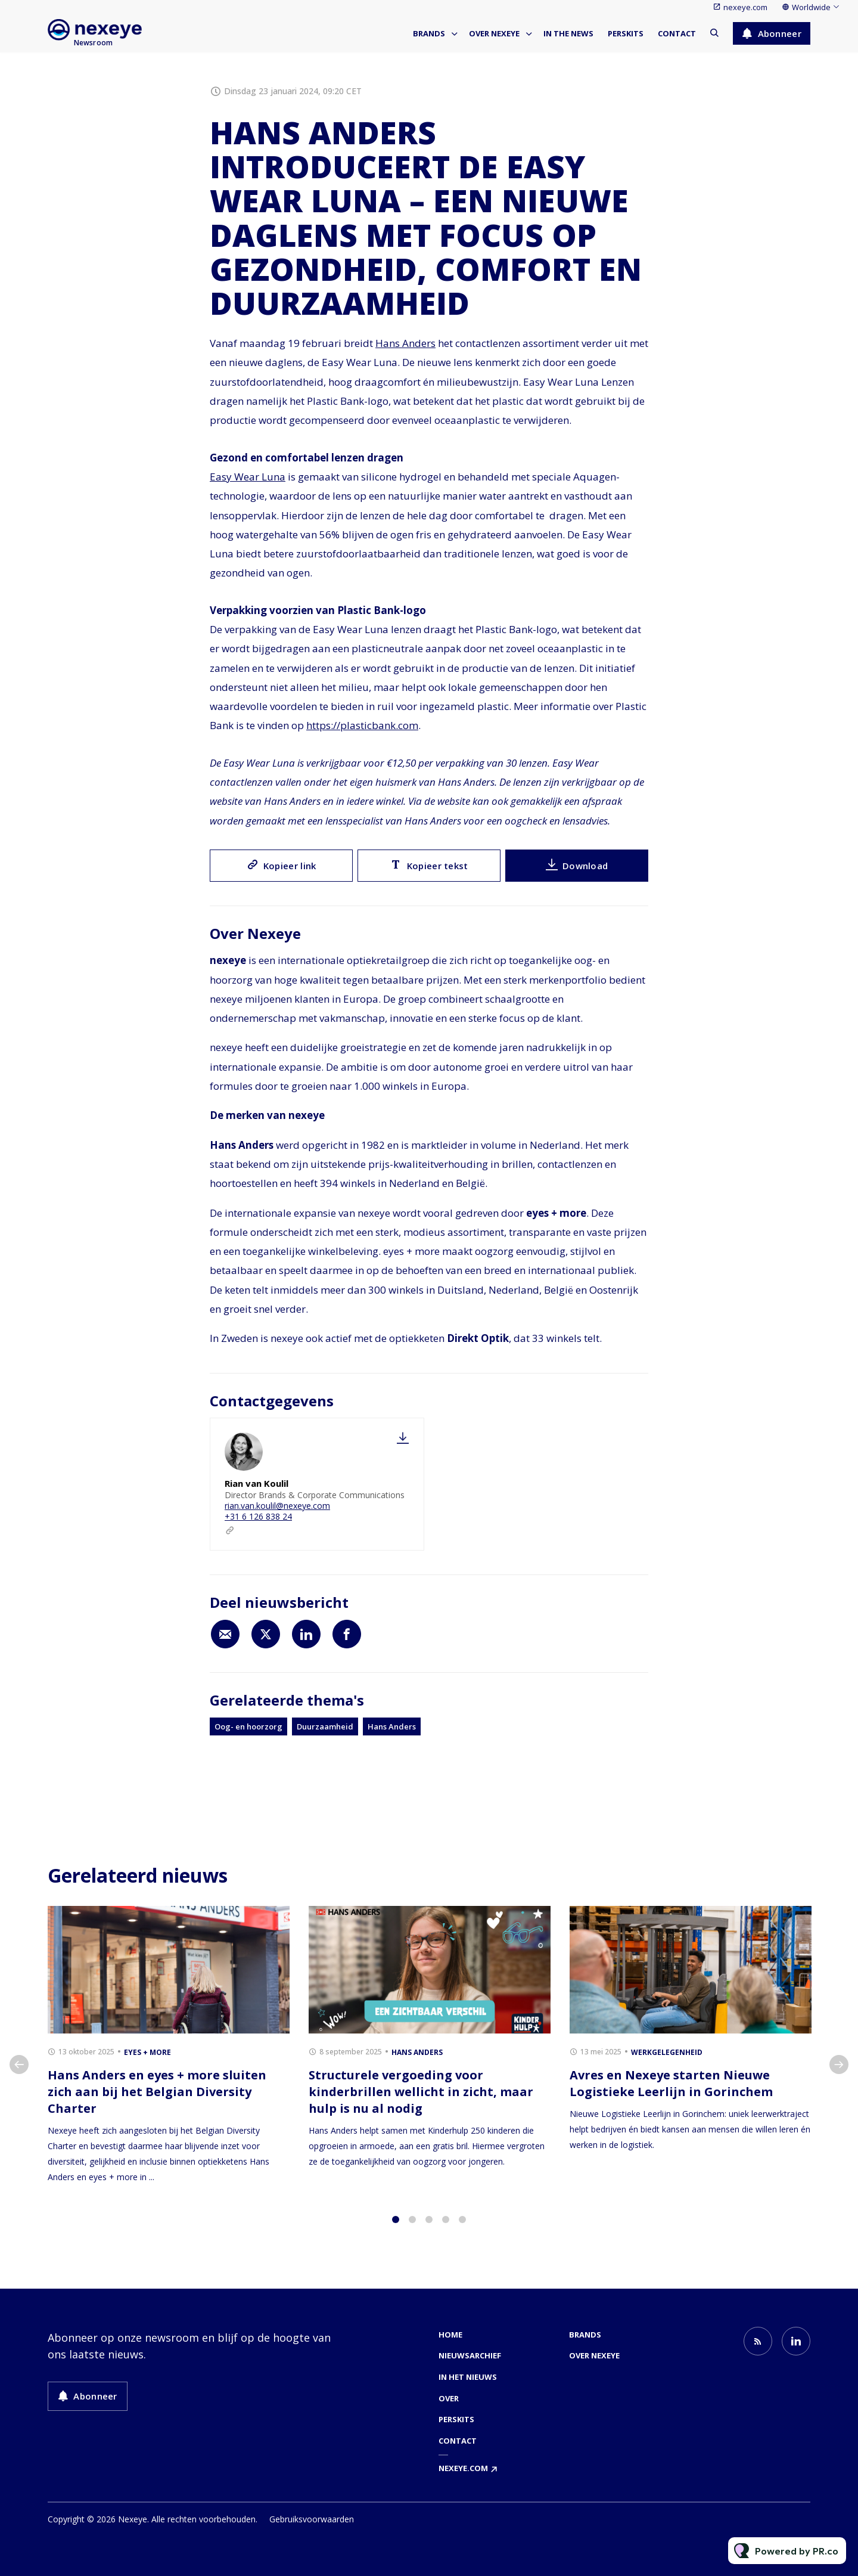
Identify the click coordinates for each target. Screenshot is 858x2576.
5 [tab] (462, 2229)
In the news (568, 33)
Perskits (626, 33)
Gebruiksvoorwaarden (311, 2519)
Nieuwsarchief (470, 2355)
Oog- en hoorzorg (248, 1726)
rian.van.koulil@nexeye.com (277, 1505)
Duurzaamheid (325, 1726)
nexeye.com (745, 7)
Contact (677, 33)
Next (838, 2074)
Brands (429, 33)
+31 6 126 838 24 (258, 1516)
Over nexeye (494, 33)
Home (450, 2334)
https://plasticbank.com (362, 727)
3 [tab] (429, 2229)
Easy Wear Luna (247, 479)
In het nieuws (468, 2377)
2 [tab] (412, 2229)
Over (449, 2398)
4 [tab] (445, 2229)
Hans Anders (405, 343)
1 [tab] (395, 2229)
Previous (19, 2074)
